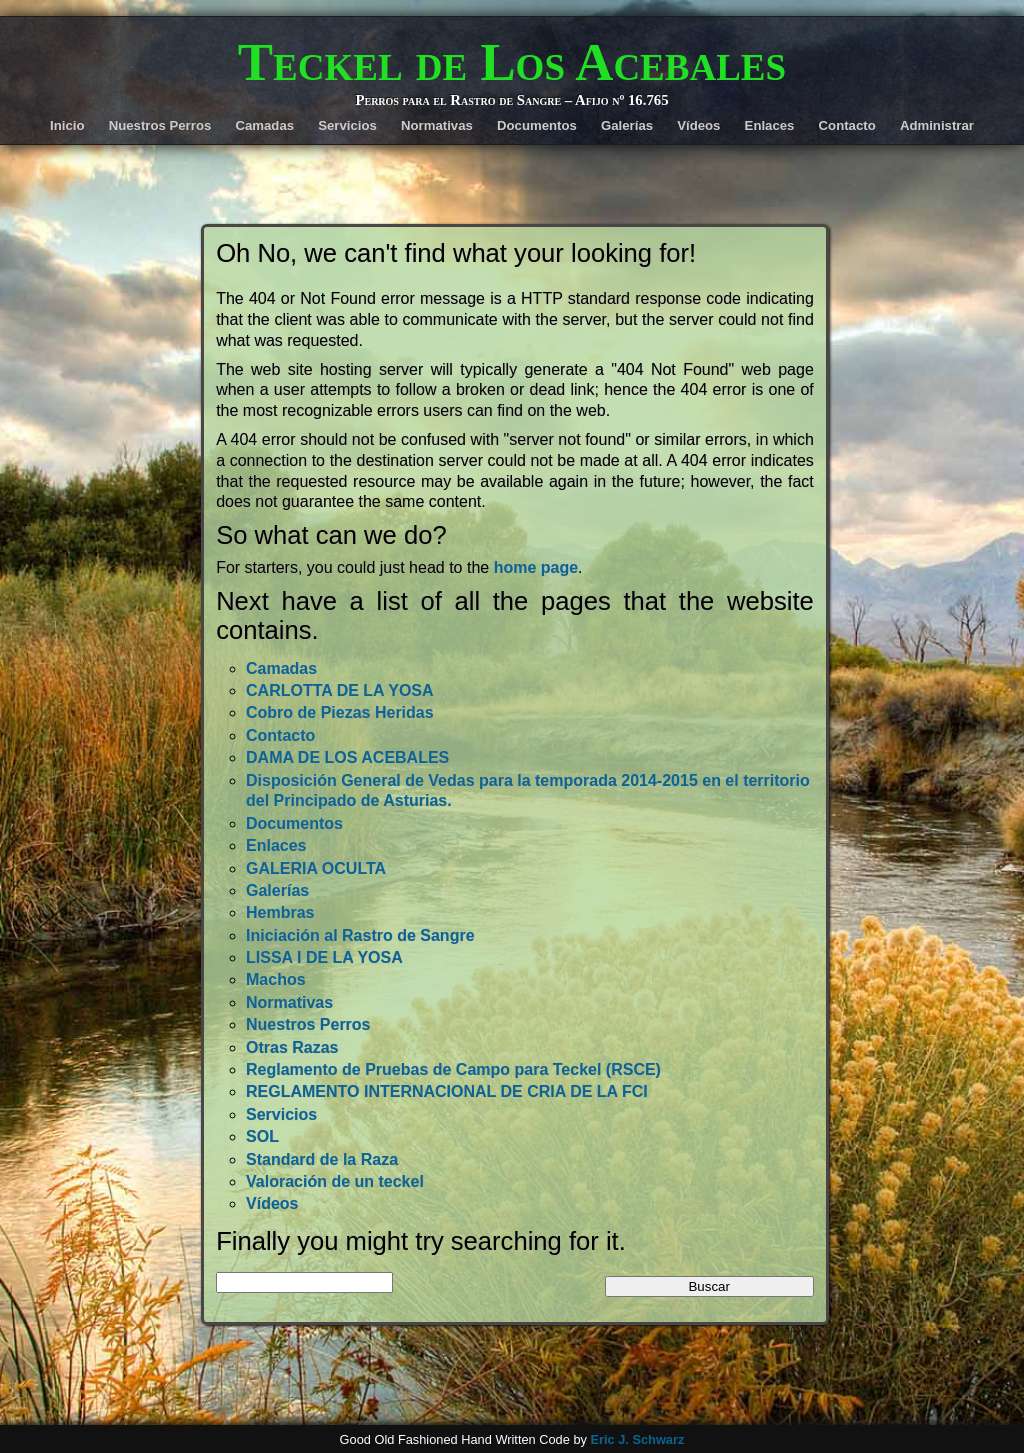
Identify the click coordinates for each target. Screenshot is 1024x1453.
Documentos (537, 125)
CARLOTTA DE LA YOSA (340, 690)
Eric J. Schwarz (637, 1439)
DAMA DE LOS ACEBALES (347, 757)
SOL (262, 1136)
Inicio (67, 125)
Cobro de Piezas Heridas (340, 712)
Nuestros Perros (160, 125)
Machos (276, 979)
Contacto (847, 125)
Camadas (264, 125)
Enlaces (770, 125)
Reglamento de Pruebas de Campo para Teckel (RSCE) (453, 1069)
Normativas (437, 125)
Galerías (627, 125)
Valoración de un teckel (335, 1181)
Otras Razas (292, 1047)
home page (536, 567)
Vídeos (698, 125)
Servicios (347, 125)
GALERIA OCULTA (316, 868)
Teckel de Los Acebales (512, 62)
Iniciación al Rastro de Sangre (360, 935)
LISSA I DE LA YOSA (324, 957)
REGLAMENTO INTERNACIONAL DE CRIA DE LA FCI (447, 1091)
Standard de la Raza (322, 1159)
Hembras (280, 912)
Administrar (937, 125)
